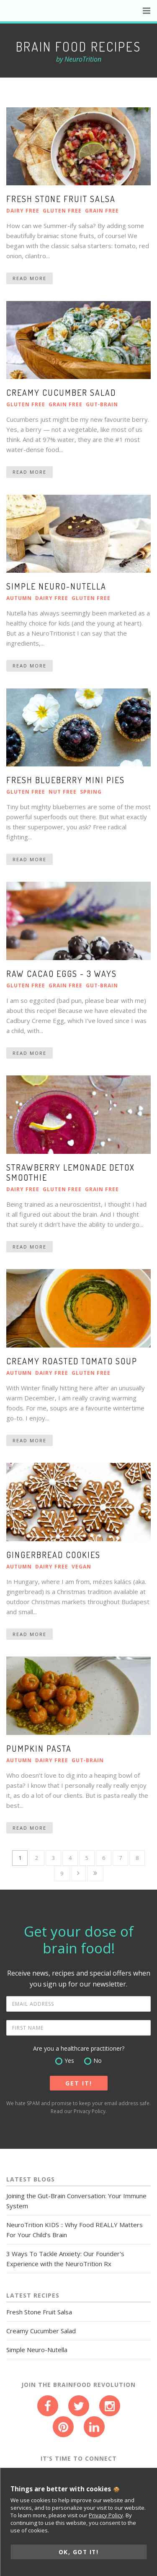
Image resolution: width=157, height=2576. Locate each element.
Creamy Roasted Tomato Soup (71, 1361)
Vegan (81, 1566)
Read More (29, 278)
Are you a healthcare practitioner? (78, 2048)
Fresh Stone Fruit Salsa (61, 198)
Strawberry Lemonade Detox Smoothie (70, 1172)
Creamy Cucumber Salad (61, 392)
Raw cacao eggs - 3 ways (61, 973)
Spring (91, 791)
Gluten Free (62, 210)
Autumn (19, 598)
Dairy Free (22, 210)
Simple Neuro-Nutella (56, 586)
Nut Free (63, 791)
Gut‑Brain (102, 404)
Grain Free (102, 210)
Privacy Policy (90, 2111)
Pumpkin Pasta (39, 1748)
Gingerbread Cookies (53, 1554)
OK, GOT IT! (79, 2552)
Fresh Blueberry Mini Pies (65, 779)
